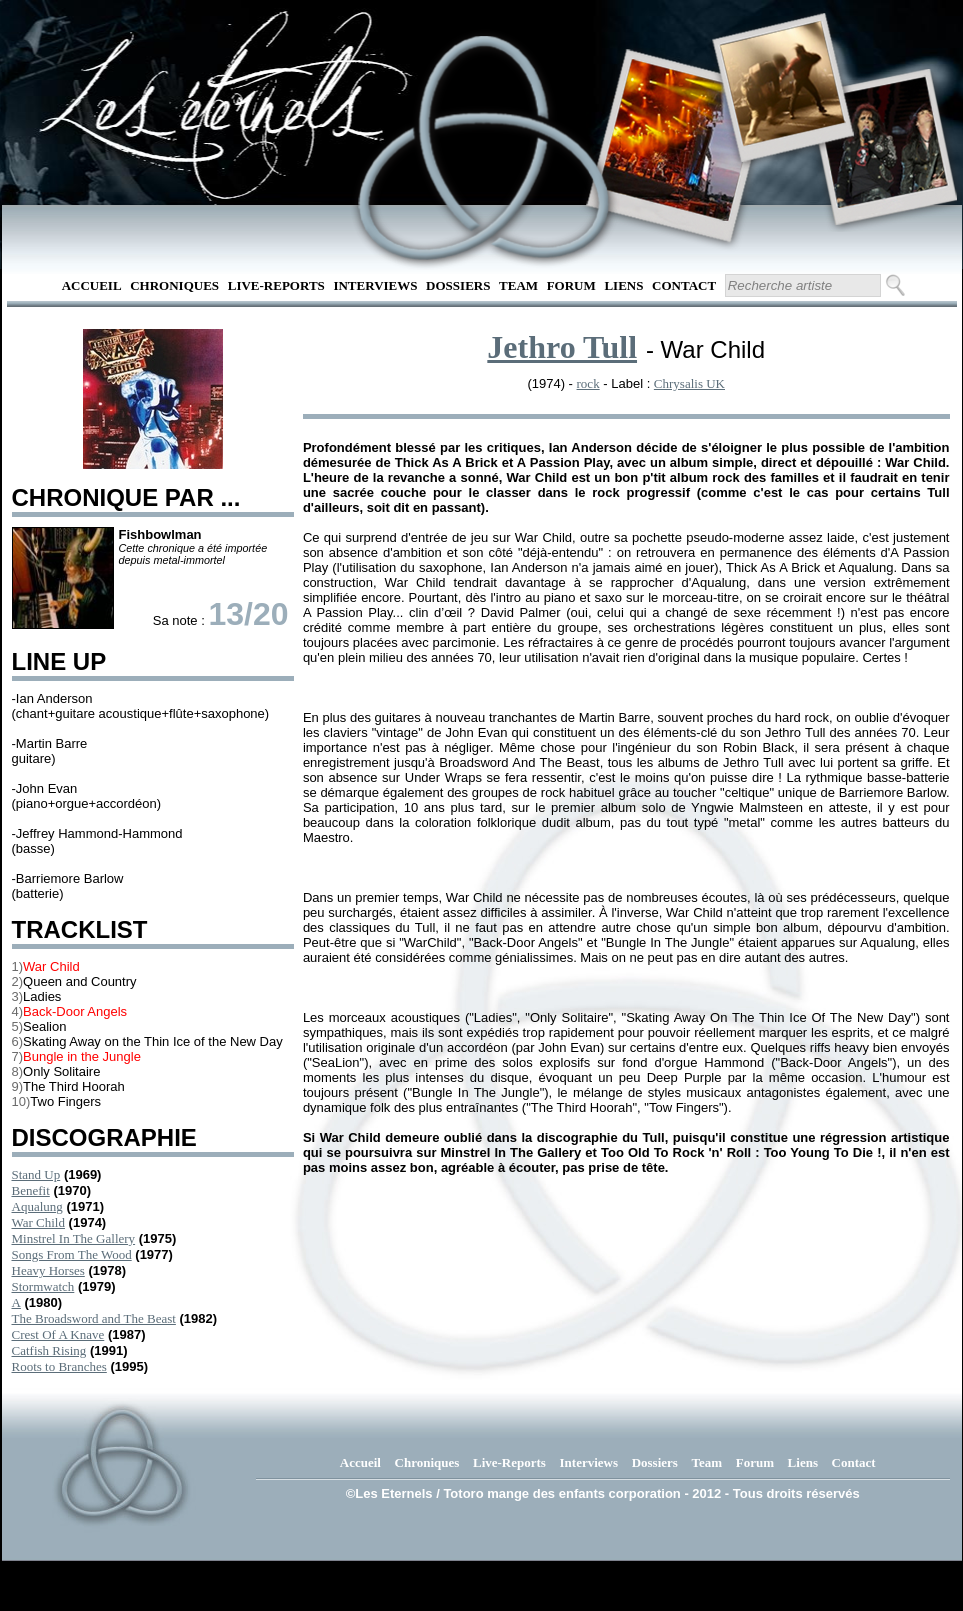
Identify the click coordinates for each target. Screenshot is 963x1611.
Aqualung (37, 1206)
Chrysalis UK (689, 383)
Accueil (92, 285)
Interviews (375, 285)
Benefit (31, 1190)
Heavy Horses (48, 1270)
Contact (684, 285)
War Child (38, 1222)
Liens (623, 285)
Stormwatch (43, 1286)
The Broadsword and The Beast (94, 1318)
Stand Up (36, 1174)
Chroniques (174, 285)
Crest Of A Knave (58, 1334)
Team (518, 285)
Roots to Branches (59, 1366)
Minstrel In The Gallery (74, 1238)
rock (588, 383)
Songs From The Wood (72, 1254)
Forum (571, 285)
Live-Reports (276, 285)
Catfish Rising (49, 1350)
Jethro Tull (562, 347)
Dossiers (458, 285)
